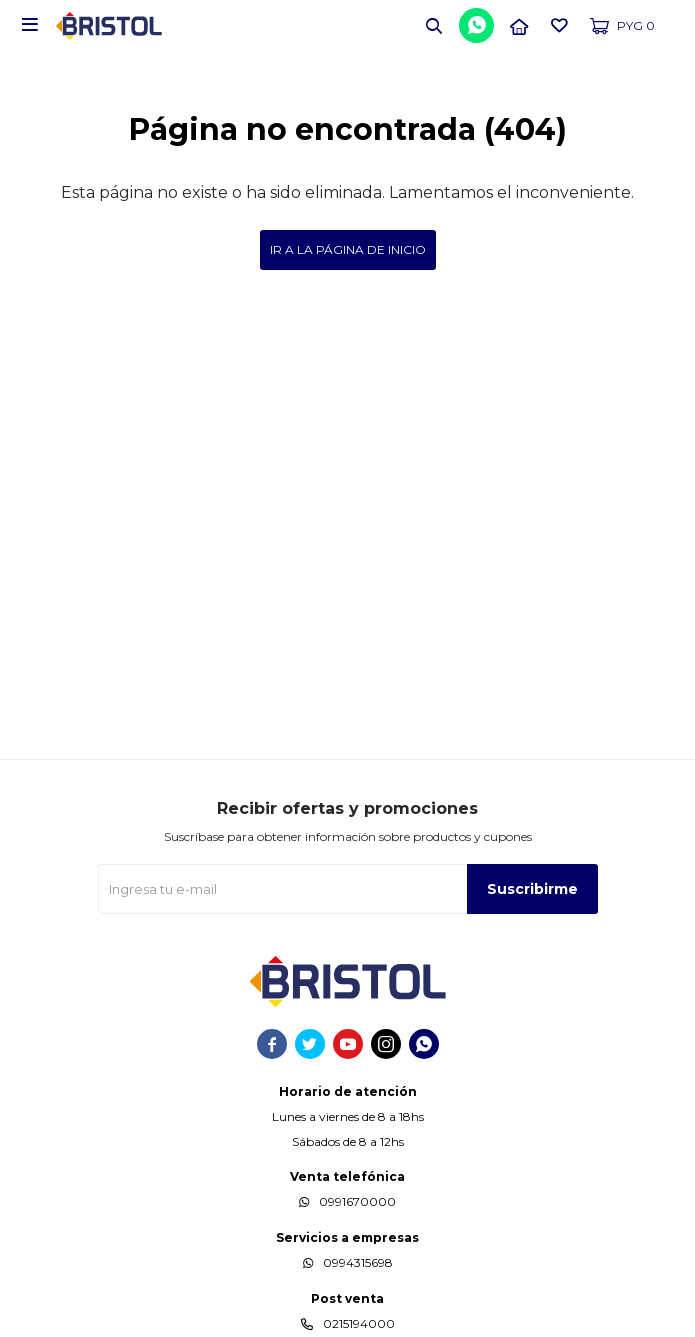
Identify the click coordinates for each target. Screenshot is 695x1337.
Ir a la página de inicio (348, 249)
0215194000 (359, 1323)
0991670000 (357, 1201)
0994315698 (358, 1262)
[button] (434, 25)
